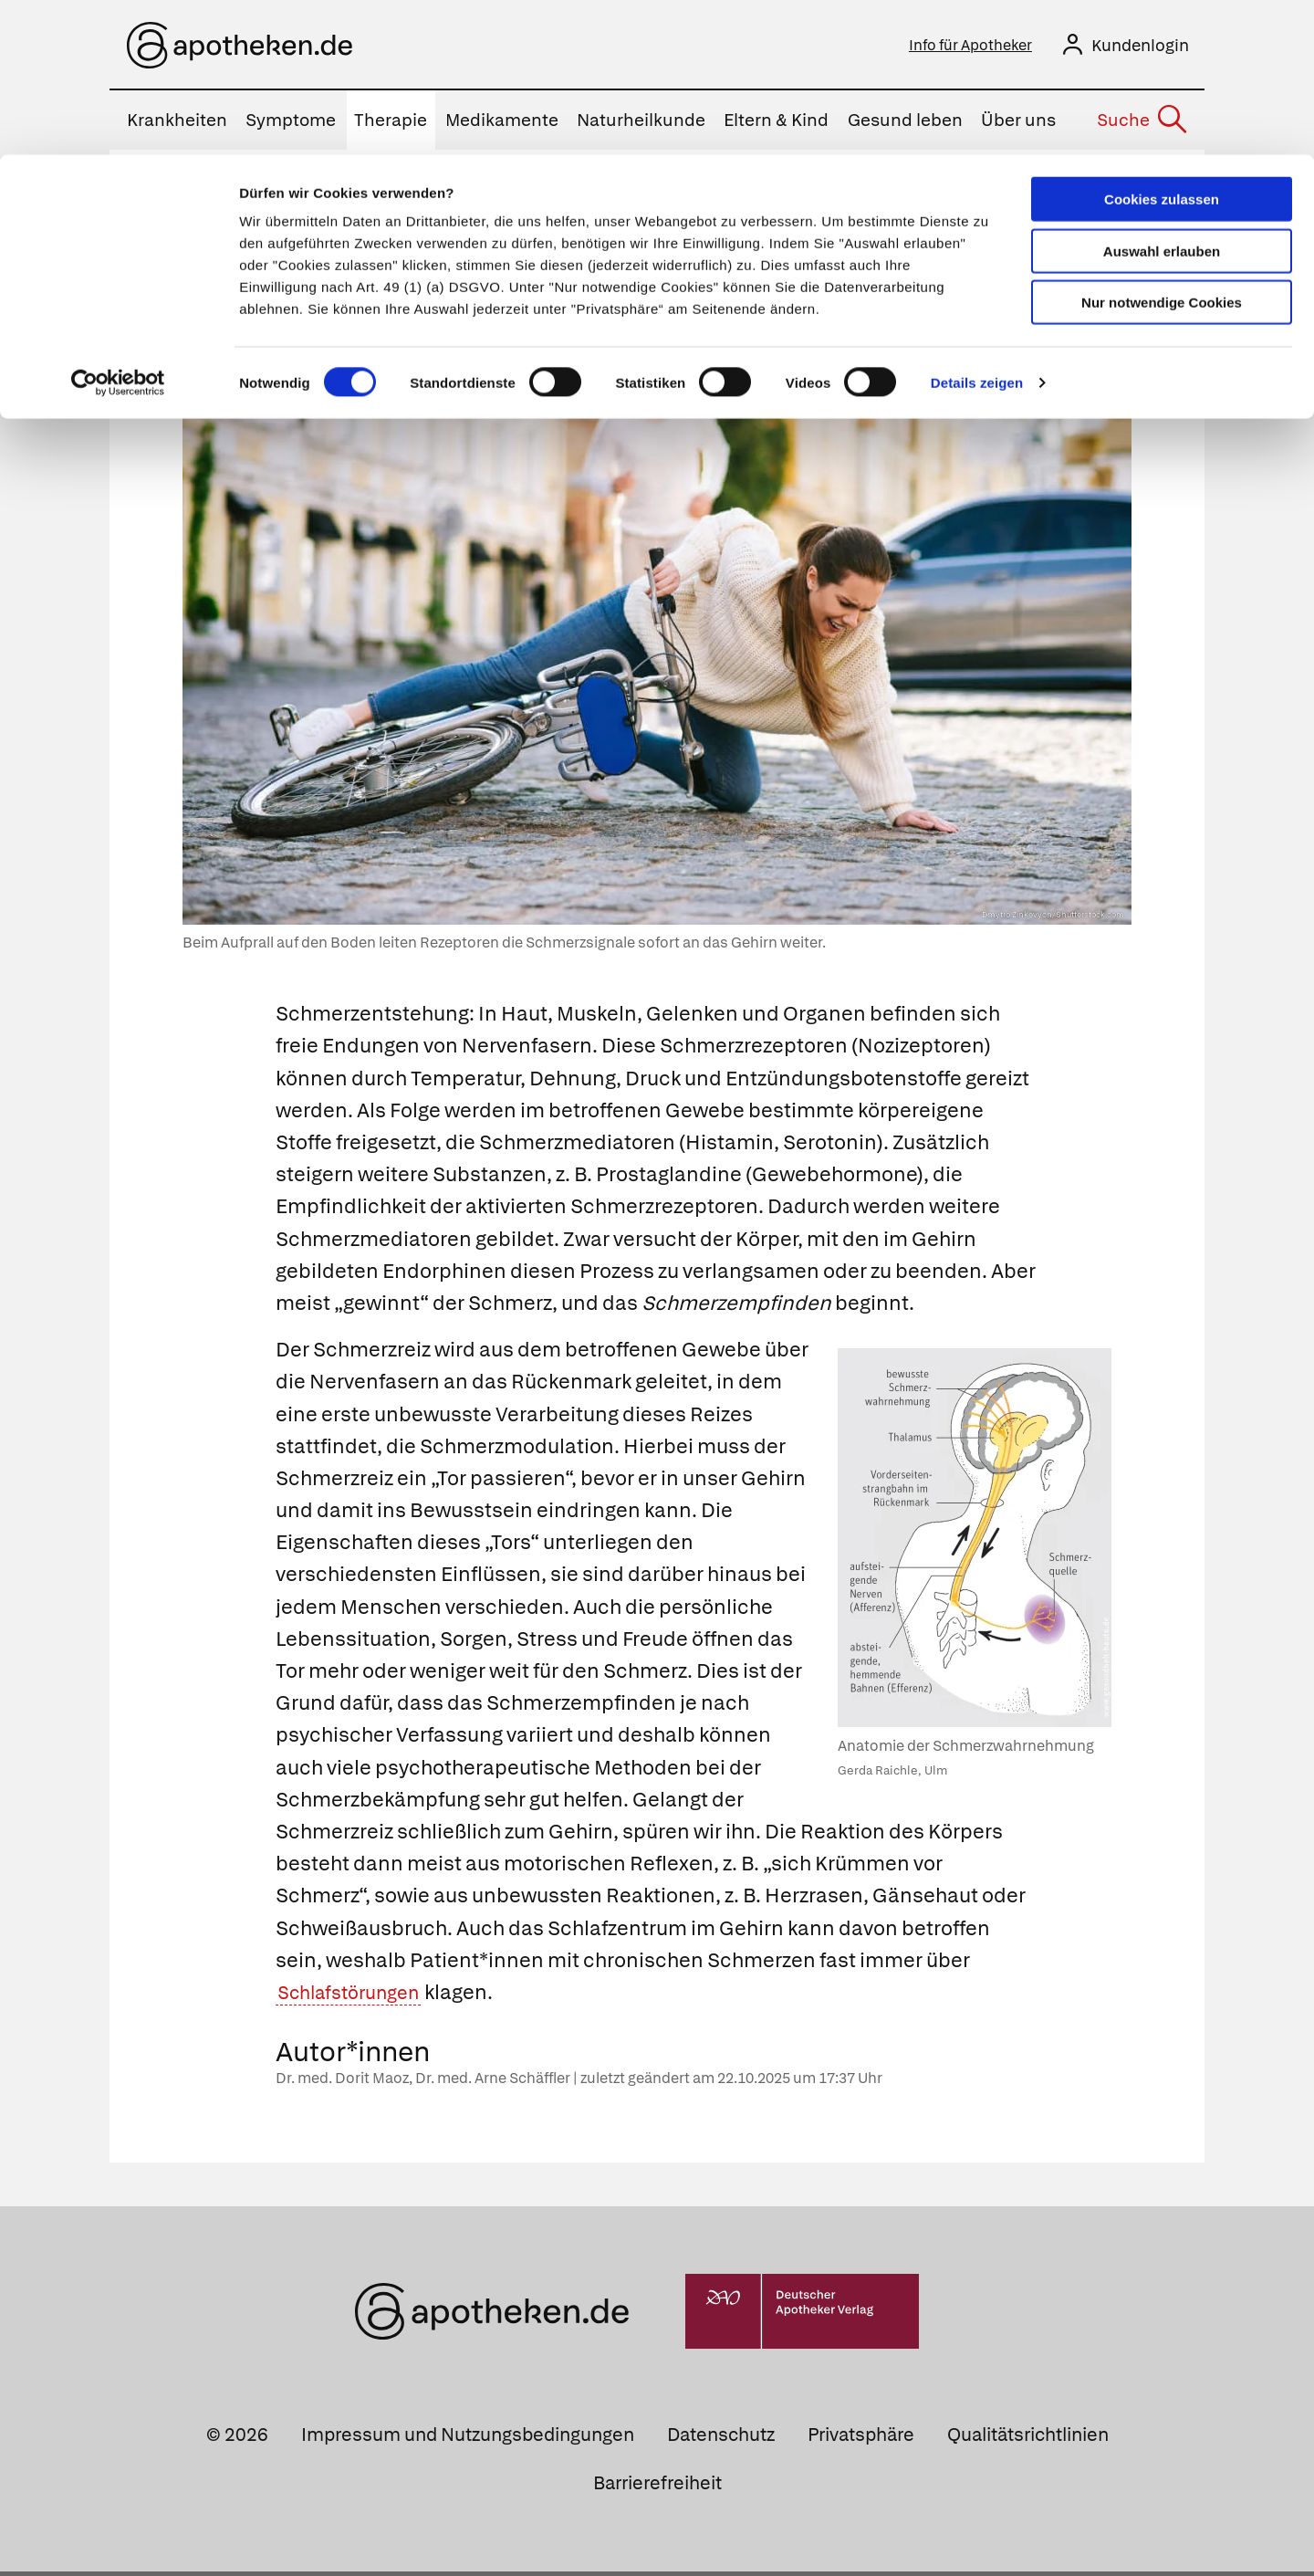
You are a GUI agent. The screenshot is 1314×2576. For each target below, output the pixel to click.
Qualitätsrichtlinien (1028, 2439)
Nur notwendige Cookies (1161, 147)
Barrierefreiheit (657, 2487)
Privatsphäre (861, 2439)
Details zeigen (977, 228)
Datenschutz (721, 2439)
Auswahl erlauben (1161, 96)
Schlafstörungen (356, 1997)
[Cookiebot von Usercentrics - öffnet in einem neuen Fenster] (118, 228)
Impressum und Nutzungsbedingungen (467, 2439)
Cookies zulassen (1161, 44)
